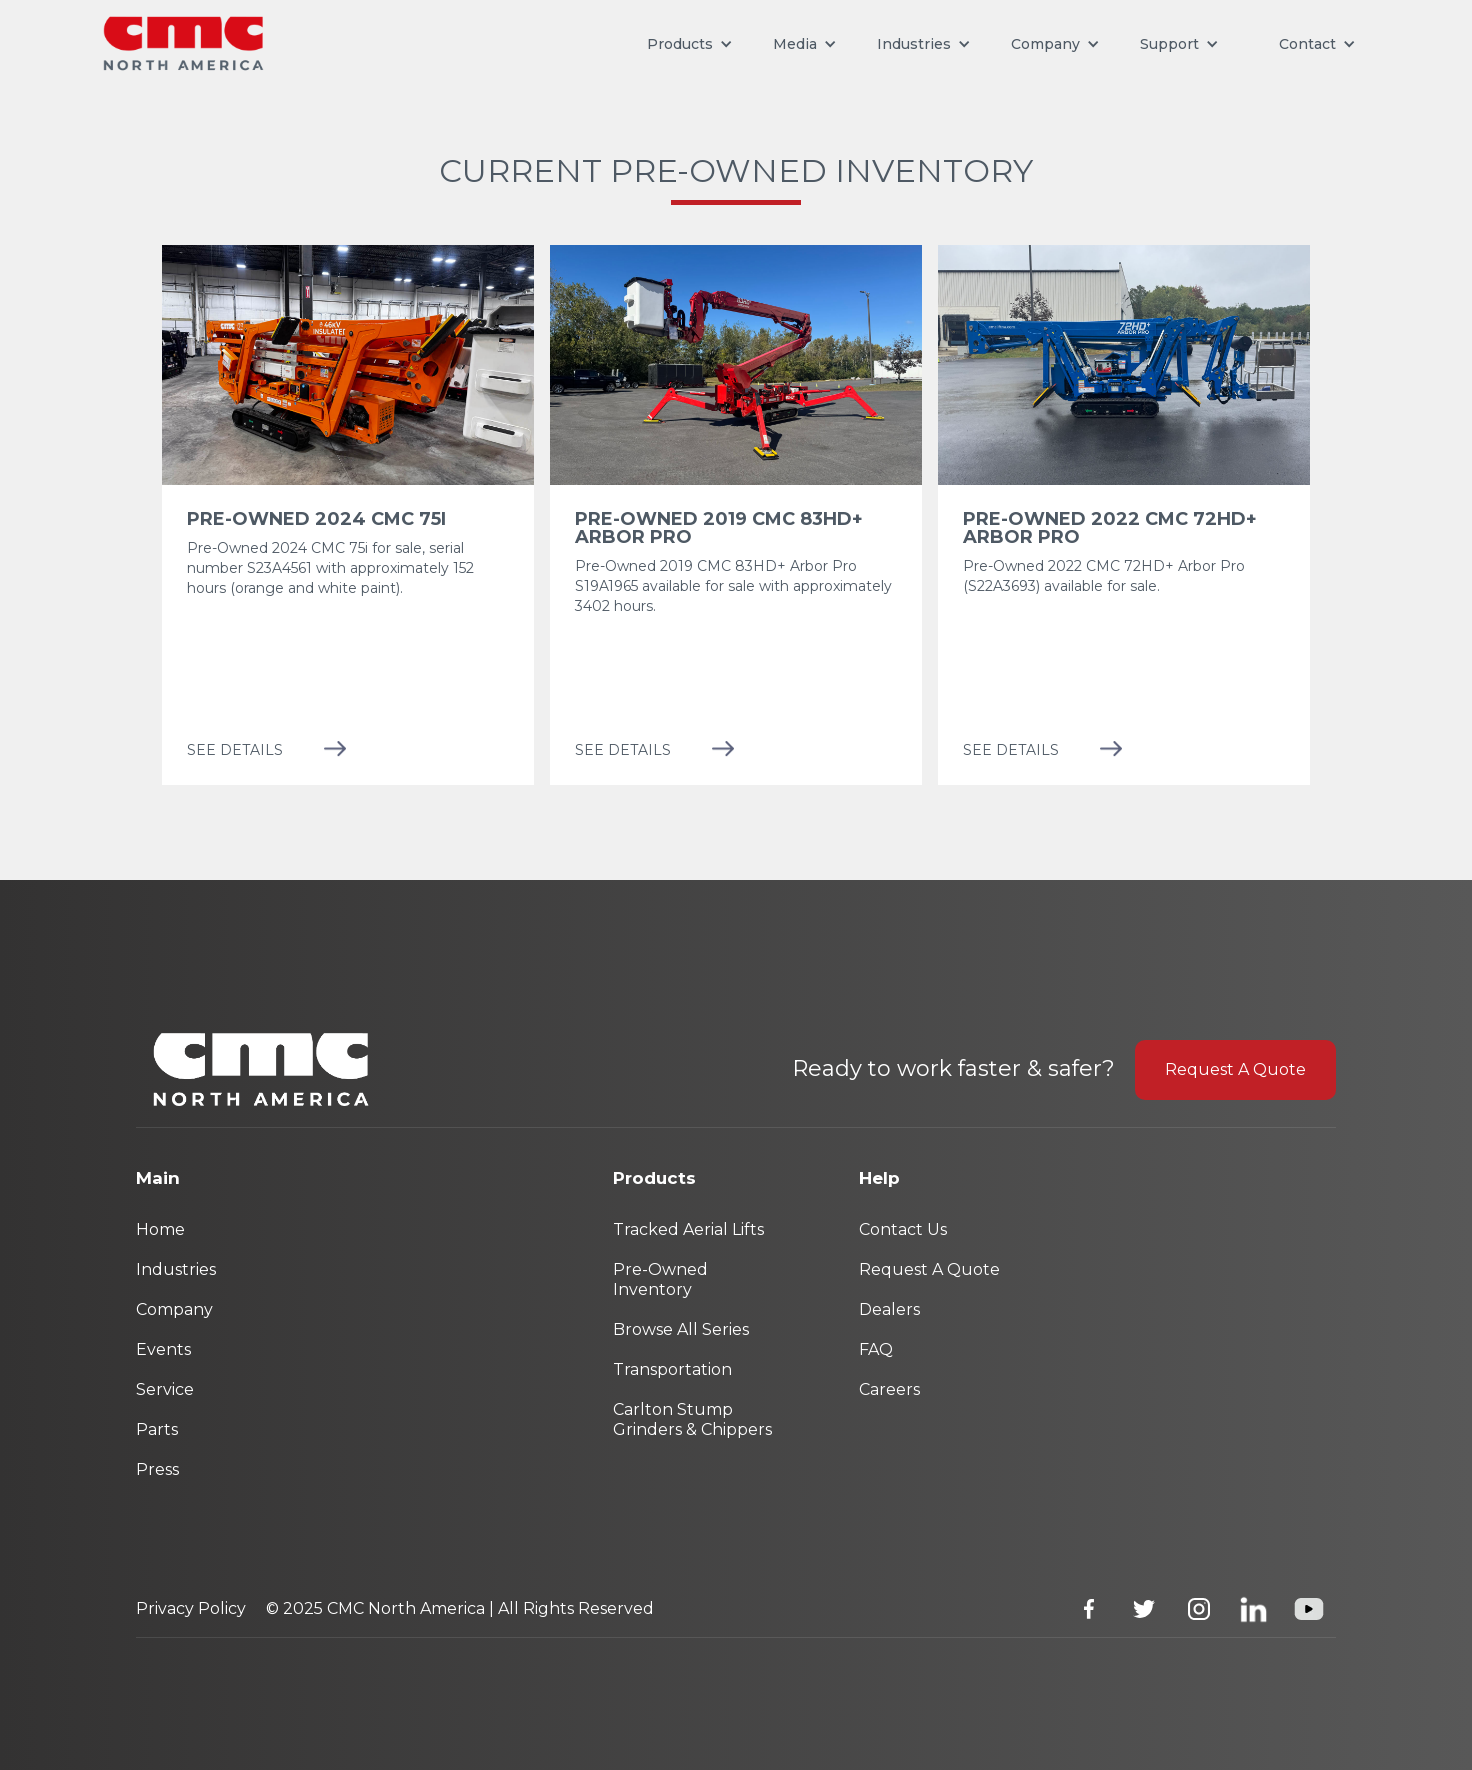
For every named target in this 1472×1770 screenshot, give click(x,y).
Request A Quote (1235, 1069)
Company (174, 1309)
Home (160, 1229)
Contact (1307, 44)
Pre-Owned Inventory (660, 1279)
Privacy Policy (191, 1608)
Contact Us (903, 1229)
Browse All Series (681, 1329)
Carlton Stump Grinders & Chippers (692, 1419)
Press (157, 1469)
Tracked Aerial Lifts (688, 1229)
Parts (157, 1429)
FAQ (876, 1349)
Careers (889, 1389)
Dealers (889, 1309)
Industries (914, 44)
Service (165, 1389)
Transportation (672, 1369)
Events (163, 1349)
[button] (690, 44)
